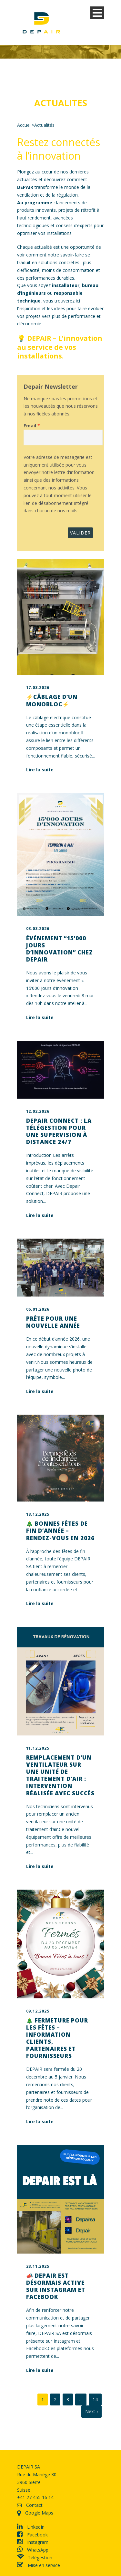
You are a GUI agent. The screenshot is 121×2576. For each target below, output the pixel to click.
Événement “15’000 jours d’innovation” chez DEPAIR (59, 949)
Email (30, 426)
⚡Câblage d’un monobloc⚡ (51, 700)
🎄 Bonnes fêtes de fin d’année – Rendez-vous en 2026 (60, 1530)
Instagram (32, 2542)
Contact (30, 2505)
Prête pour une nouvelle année (53, 1322)
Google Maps (35, 2513)
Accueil (24, 125)
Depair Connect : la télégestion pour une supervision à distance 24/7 (59, 1131)
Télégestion (34, 2557)
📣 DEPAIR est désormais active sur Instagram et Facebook (55, 2286)
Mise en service (38, 2565)
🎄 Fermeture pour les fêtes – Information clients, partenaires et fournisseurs (57, 2038)
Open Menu (97, 12)
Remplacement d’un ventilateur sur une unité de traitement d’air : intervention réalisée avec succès (60, 1775)
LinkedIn (31, 2527)
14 (95, 2399)
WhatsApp (32, 2550)
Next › (91, 2411)
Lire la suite (40, 770)
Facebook (32, 2535)
